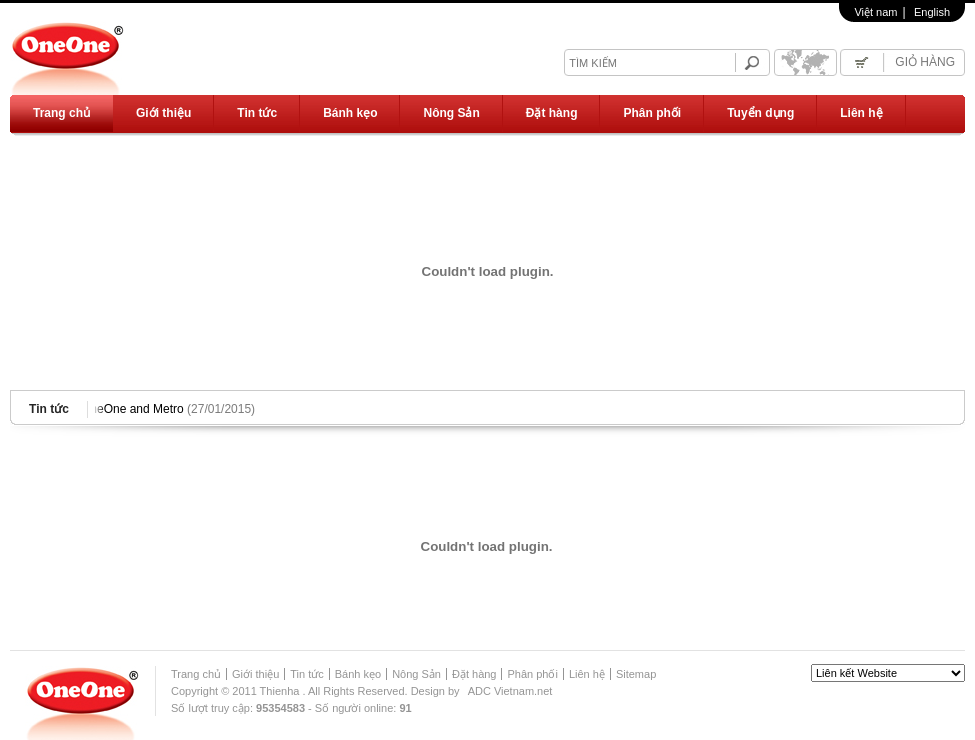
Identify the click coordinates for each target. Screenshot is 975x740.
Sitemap (636, 674)
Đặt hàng (552, 113)
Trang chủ (61, 113)
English (932, 12)
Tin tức (257, 113)
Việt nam (875, 12)
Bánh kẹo (350, 113)
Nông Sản (451, 113)
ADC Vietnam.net (510, 691)
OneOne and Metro (170, 409)
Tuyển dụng (760, 113)
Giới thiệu (163, 113)
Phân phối (652, 113)
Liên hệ (861, 113)
